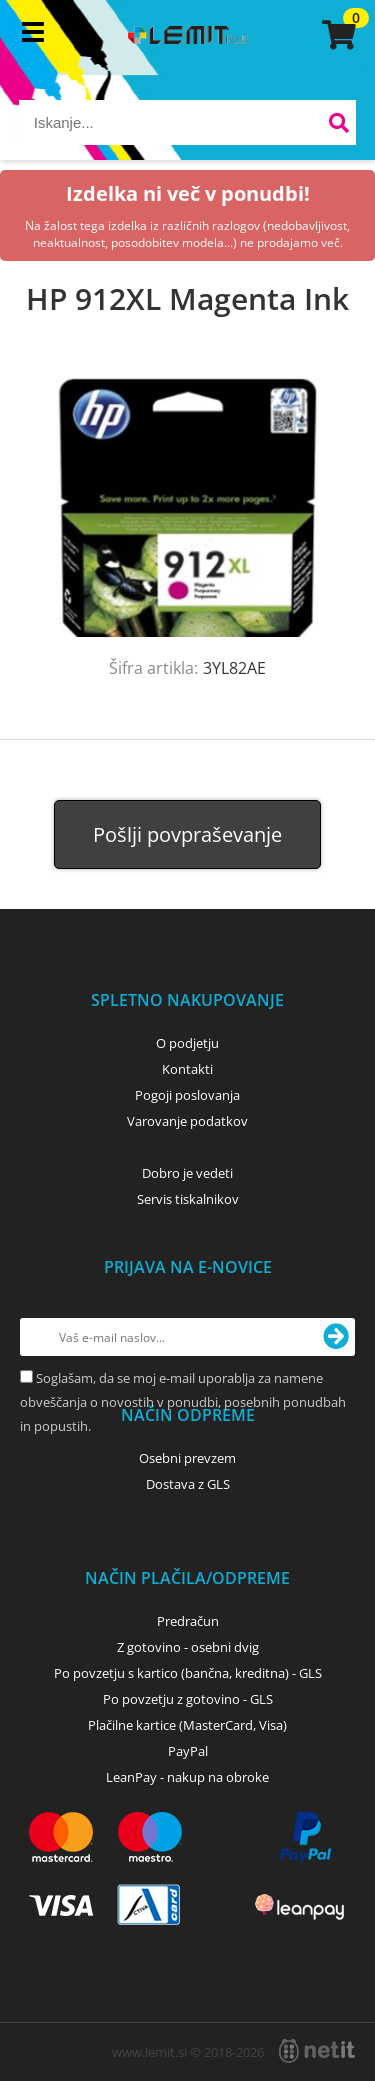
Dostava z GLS (188, 1484)
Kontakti (187, 1069)
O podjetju (187, 1043)
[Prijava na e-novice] (336, 1337)
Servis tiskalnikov (188, 1199)
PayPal (188, 1751)
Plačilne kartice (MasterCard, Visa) (187, 1725)
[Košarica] (336, 35)
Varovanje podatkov (187, 1121)
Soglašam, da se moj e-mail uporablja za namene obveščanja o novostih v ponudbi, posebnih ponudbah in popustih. (183, 1402)
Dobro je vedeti (187, 1173)
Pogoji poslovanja (187, 1095)
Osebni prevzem (187, 1458)
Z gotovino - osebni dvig (188, 1647)
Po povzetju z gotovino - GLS (188, 1699)
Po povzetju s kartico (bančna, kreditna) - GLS (188, 1673)
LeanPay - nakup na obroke (187, 1777)
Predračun (188, 1621)
